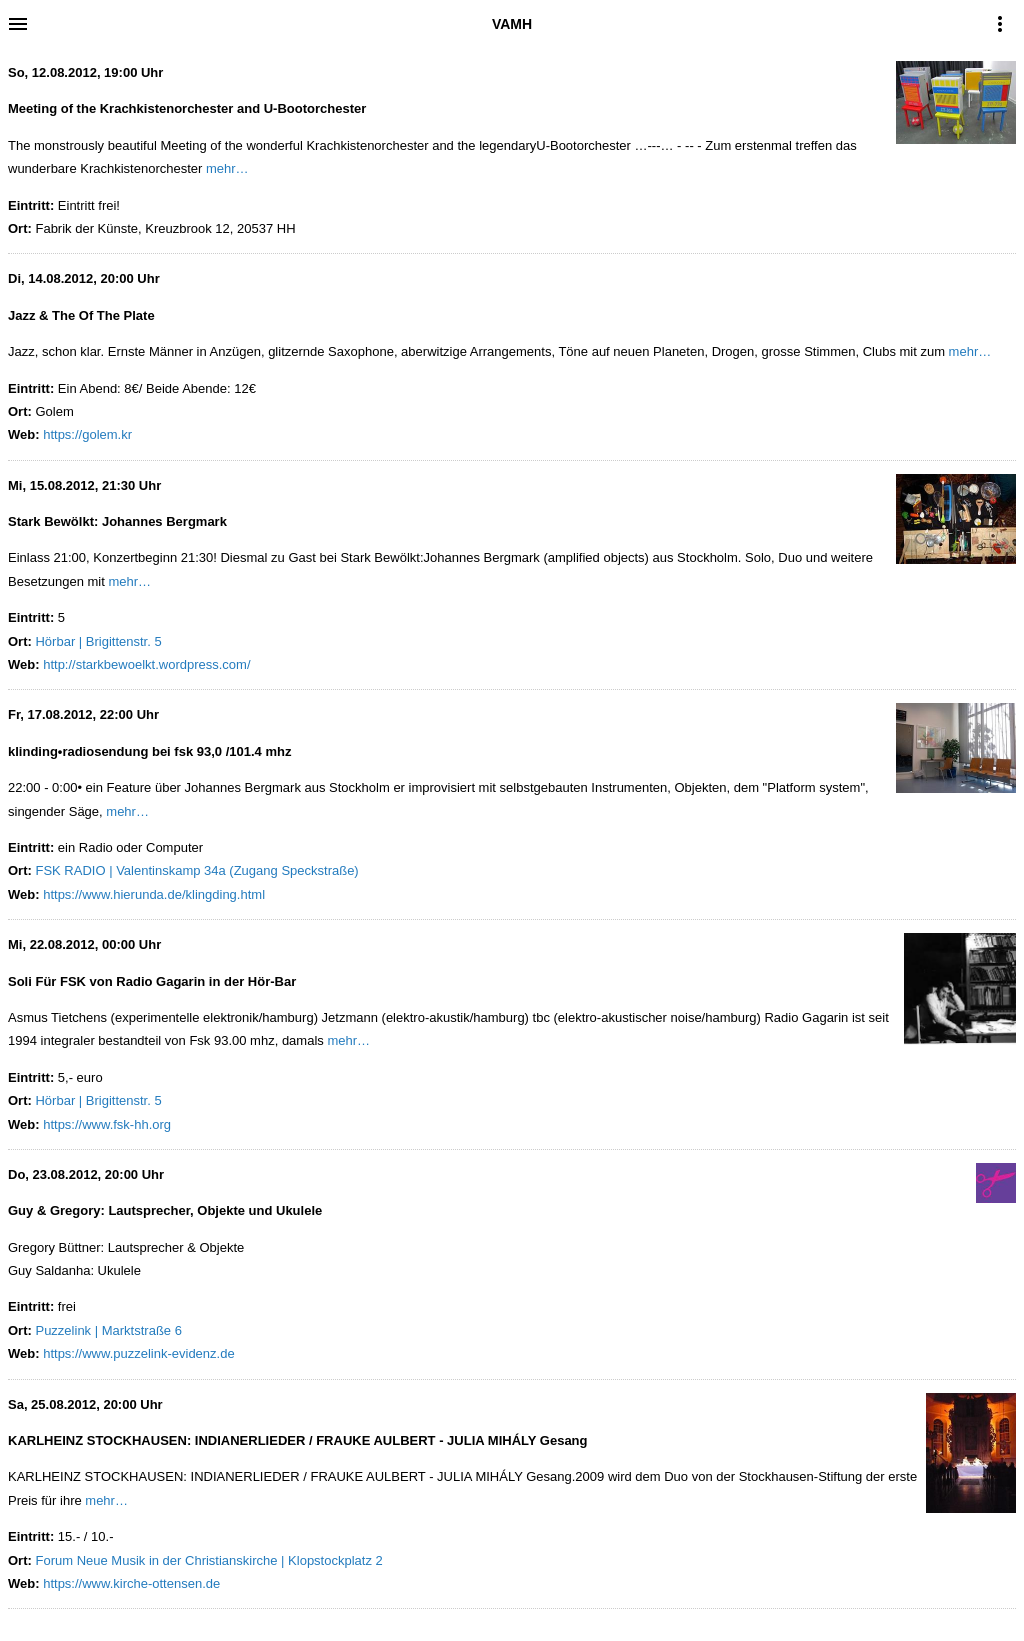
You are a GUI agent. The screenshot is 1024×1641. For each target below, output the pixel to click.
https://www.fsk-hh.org (107, 1124)
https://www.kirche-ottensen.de (131, 1583)
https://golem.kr (87, 434)
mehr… (227, 168)
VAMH (512, 24)
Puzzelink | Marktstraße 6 (108, 1330)
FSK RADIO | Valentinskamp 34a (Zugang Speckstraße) (196, 870)
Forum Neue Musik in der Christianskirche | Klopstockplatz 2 (208, 1560)
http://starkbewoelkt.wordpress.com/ (146, 664)
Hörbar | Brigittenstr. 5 (98, 641)
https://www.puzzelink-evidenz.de (138, 1353)
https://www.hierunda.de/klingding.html (154, 894)
